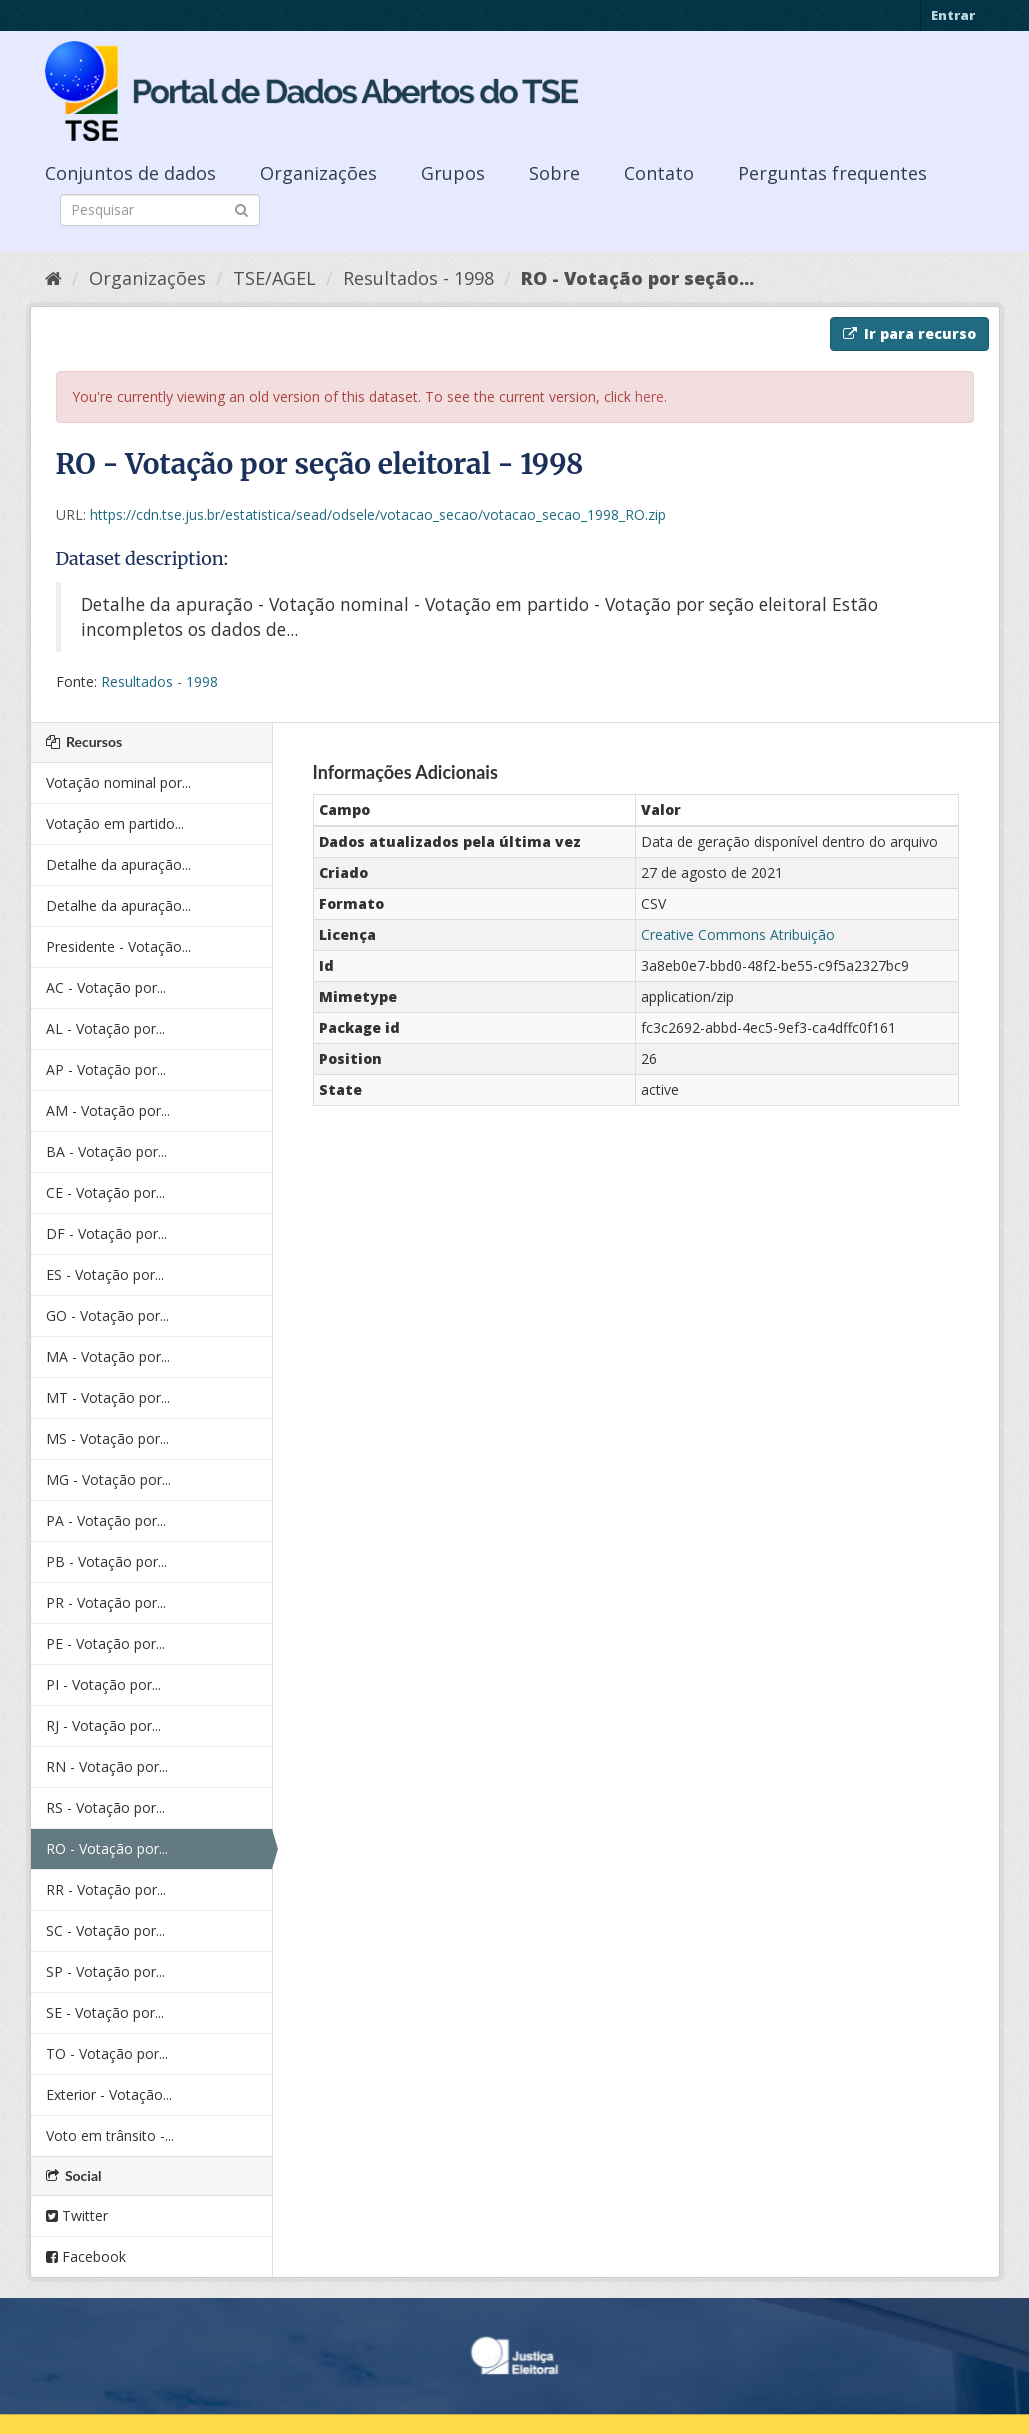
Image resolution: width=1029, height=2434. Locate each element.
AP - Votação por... (106, 1069)
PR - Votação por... (106, 1602)
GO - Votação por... (107, 1315)
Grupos (453, 173)
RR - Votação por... (106, 1889)
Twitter (77, 2215)
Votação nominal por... (118, 782)
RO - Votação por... (107, 1848)
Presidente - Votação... (118, 946)
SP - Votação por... (105, 1971)
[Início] (53, 278)
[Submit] (241, 208)
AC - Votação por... (106, 987)
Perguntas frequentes (832, 173)
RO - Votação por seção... (637, 278)
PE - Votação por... (105, 1643)
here (649, 396)
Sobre (554, 173)
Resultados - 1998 (418, 278)
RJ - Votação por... (103, 1725)
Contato (659, 173)
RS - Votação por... (105, 1807)
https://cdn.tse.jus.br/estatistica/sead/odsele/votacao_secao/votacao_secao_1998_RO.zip (378, 514)
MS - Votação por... (107, 1438)
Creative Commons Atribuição (738, 934)
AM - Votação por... (108, 1110)
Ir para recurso (909, 333)
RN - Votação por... (107, 1766)
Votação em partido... (115, 823)
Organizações (318, 173)
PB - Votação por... (106, 1561)
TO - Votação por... (107, 2053)
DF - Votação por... (106, 1233)
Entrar (953, 15)
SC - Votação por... (105, 1930)
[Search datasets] (160, 210)
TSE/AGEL (274, 278)
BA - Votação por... (106, 1151)
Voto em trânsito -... (110, 2135)
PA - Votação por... (106, 1520)
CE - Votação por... (105, 1192)
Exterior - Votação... (109, 2094)
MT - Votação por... (108, 1397)
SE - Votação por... (105, 2012)
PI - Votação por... (103, 1684)
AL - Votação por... (105, 1028)
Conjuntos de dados (130, 173)
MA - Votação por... (108, 1356)
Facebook (86, 2256)
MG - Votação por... (108, 1479)
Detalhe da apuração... (118, 864)
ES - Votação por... (105, 1274)
